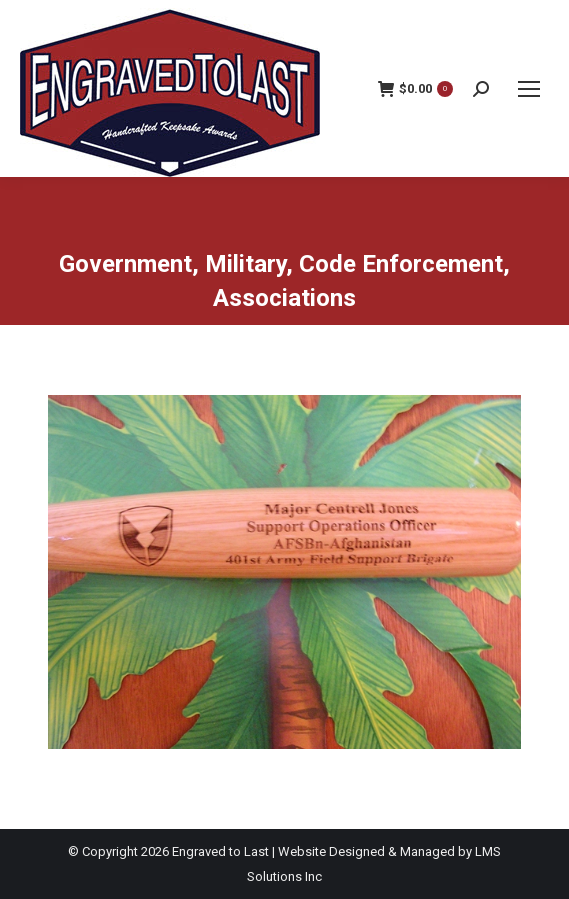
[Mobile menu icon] (529, 89)
